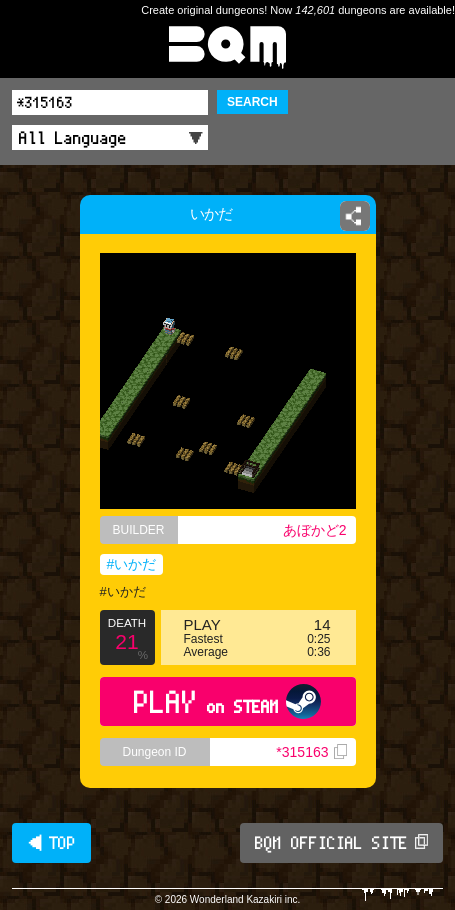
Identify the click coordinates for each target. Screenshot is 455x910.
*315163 (311, 752)
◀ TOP (51, 843)
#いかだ (132, 564)
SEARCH (252, 102)
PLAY (227, 701)
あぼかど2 (315, 530)
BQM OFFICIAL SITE (341, 843)
